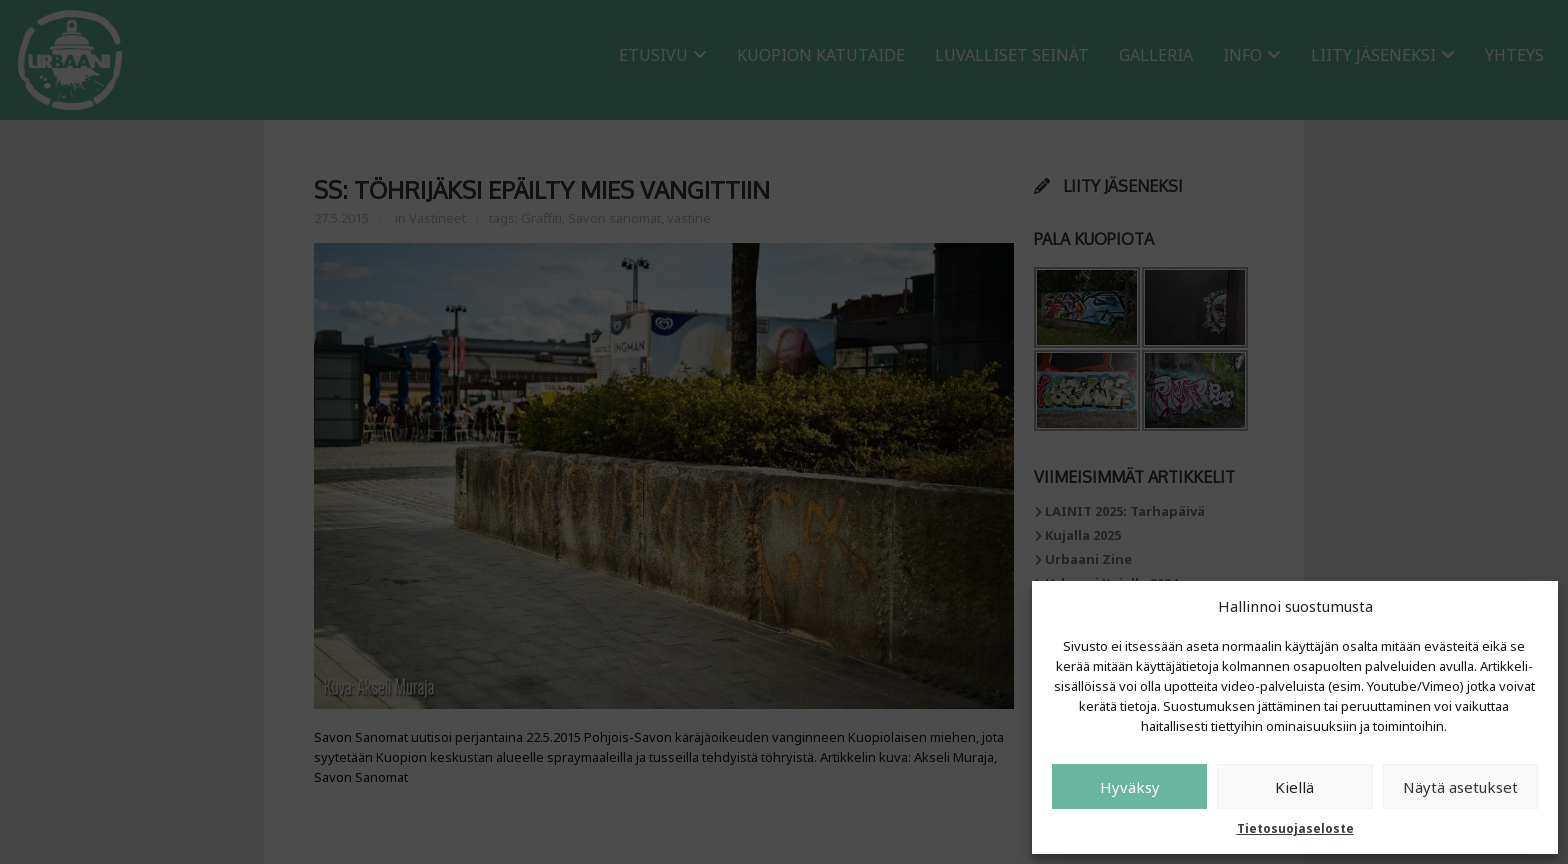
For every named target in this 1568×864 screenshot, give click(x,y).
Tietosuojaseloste (1295, 828)
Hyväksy (1130, 787)
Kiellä (1294, 787)
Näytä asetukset (1460, 787)
